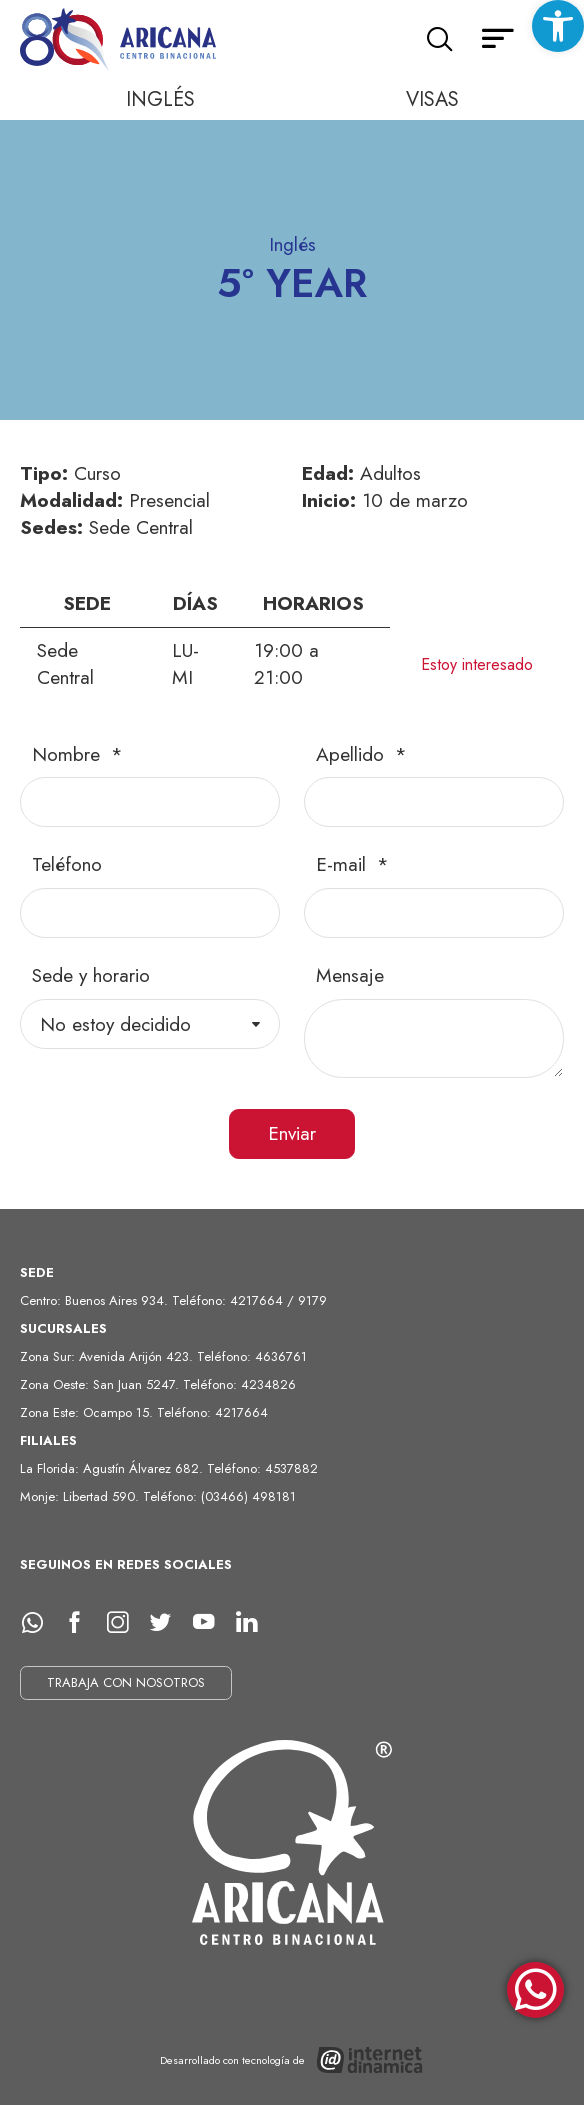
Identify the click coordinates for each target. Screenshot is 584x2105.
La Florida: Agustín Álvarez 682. (113, 1468)
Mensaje (350, 975)
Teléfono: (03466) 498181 (219, 1496)
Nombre (69, 754)
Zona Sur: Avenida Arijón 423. (108, 1356)
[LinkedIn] (254, 1622)
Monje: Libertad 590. (81, 1496)
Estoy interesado (477, 664)
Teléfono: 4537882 (262, 1468)
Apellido (353, 754)
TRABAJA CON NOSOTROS (126, 1682)
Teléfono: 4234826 (239, 1384)
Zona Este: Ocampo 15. (88, 1412)
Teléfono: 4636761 (252, 1356)
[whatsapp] (39, 1622)
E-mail (344, 864)
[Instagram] (125, 1622)
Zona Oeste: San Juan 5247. (101, 1384)
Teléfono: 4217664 (212, 1412)
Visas (432, 99)
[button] (558, 26)
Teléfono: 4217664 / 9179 (249, 1300)
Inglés (160, 99)
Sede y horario (91, 975)
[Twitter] (168, 1622)
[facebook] (82, 1622)
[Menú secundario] (498, 40)
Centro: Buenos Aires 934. (96, 1300)
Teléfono (67, 864)
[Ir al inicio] (120, 40)
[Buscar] (439, 40)
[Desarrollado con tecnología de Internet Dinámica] (292, 2060)
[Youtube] (211, 1622)
